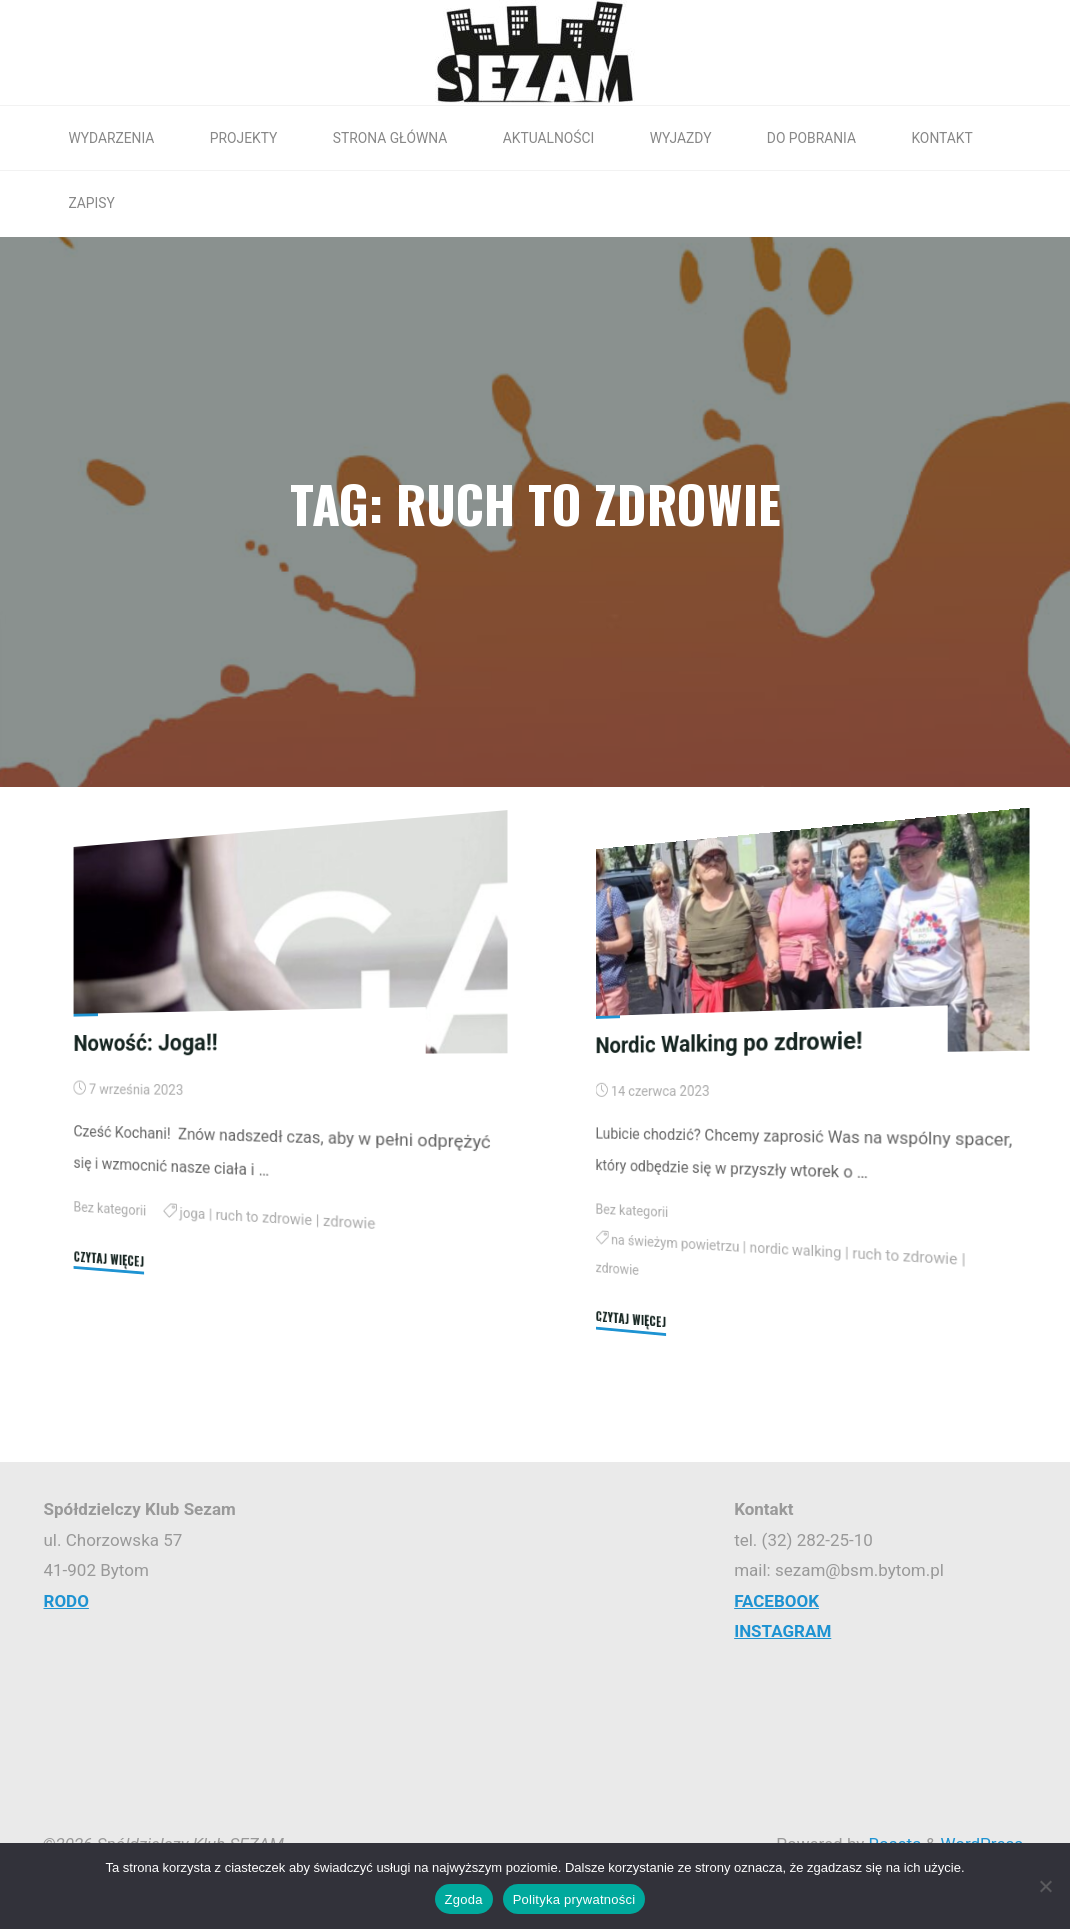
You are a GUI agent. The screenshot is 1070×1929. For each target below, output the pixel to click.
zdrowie (351, 1221)
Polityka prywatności (574, 1899)
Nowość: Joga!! (146, 1042)
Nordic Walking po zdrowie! (730, 1041)
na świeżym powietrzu (675, 1243)
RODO (66, 1601)
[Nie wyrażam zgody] (1045, 1886)
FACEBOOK (776, 1601)
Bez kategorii (110, 1208)
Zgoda (464, 1899)
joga (194, 1213)
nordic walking (797, 1249)
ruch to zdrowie (265, 1217)
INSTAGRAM (782, 1631)
